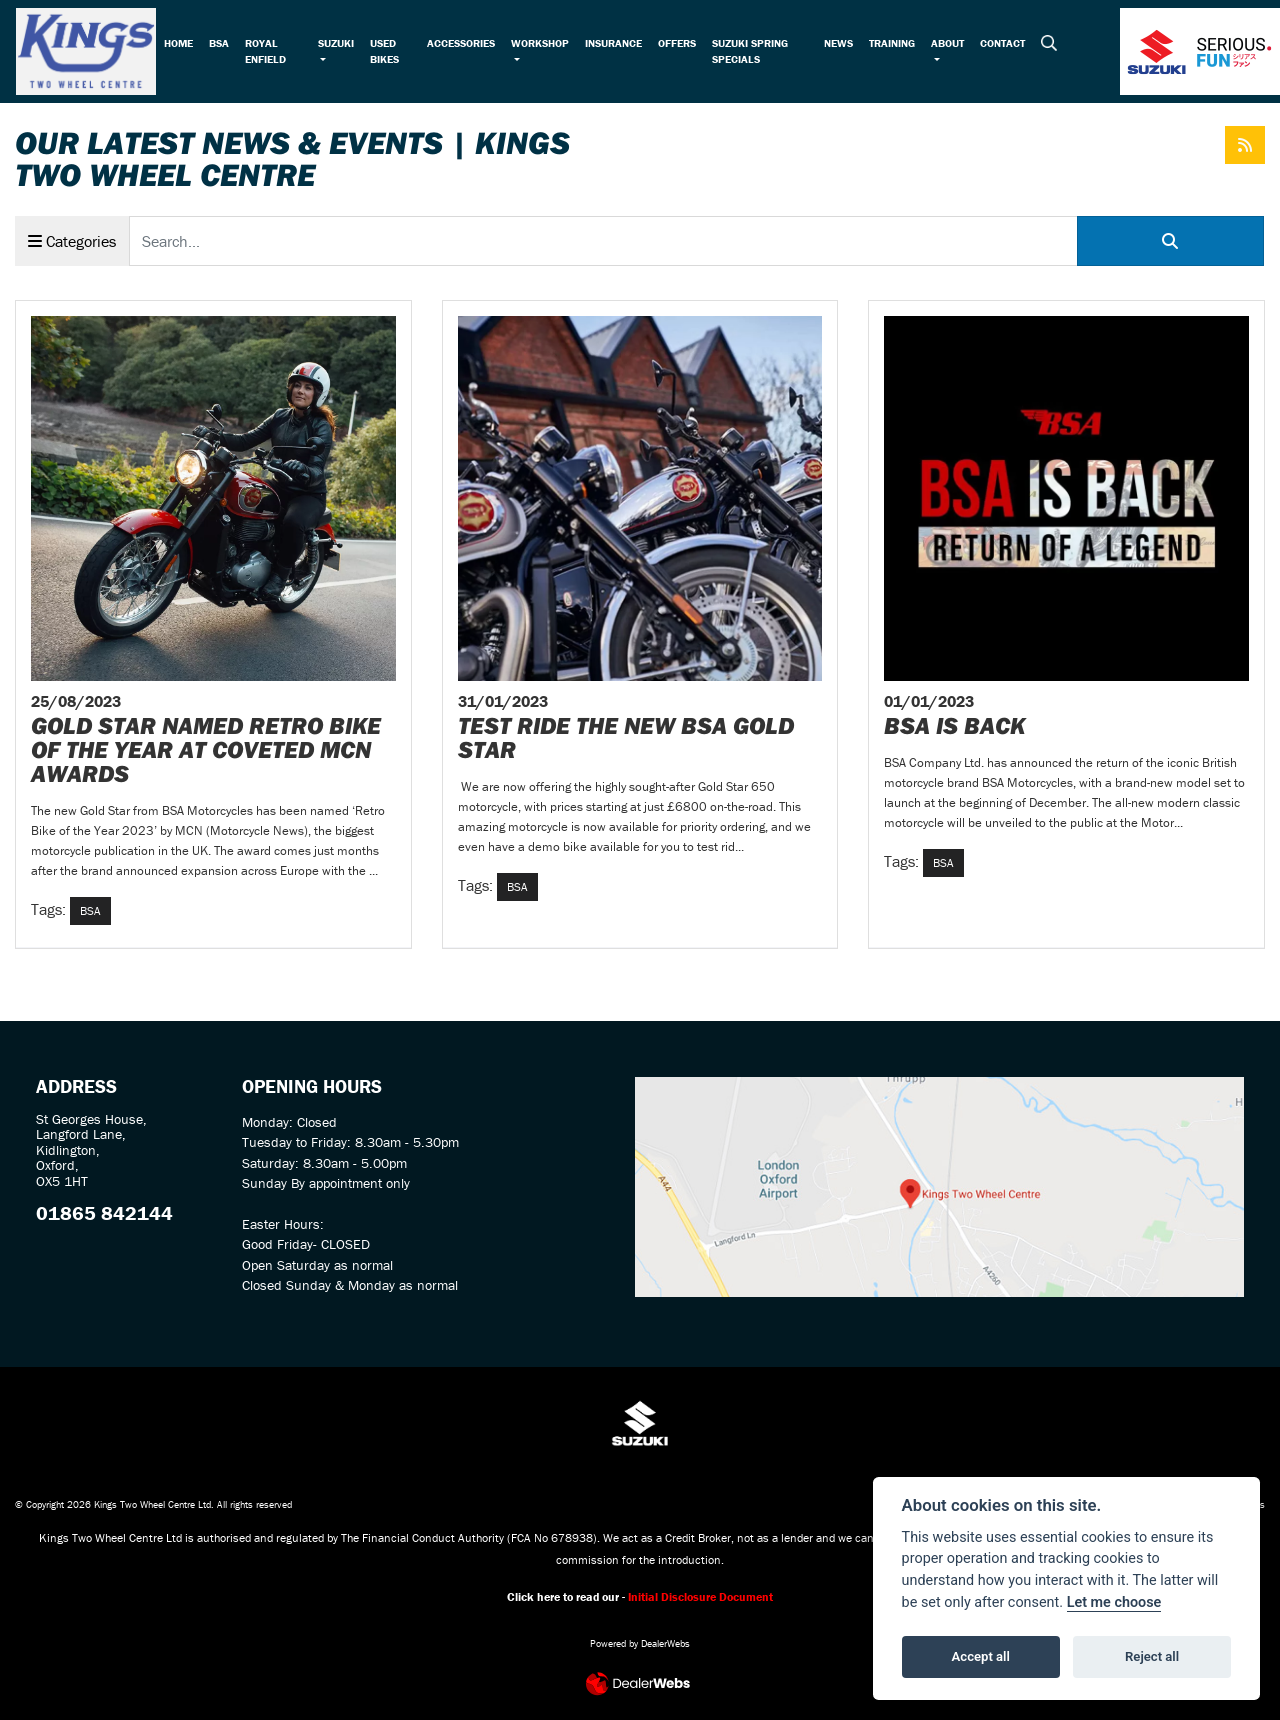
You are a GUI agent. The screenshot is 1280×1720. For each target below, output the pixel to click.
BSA (219, 43)
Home (178, 43)
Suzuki (336, 43)
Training (892, 43)
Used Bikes (384, 51)
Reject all (1152, 1656)
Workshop (540, 43)
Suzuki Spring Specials (750, 51)
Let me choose (1114, 1602)
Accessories (461, 43)
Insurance (613, 43)
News (838, 43)
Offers (677, 43)
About (947, 43)
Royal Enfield (265, 51)
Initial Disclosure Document (700, 1596)
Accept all (981, 1656)
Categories (72, 241)
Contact (1002, 43)
